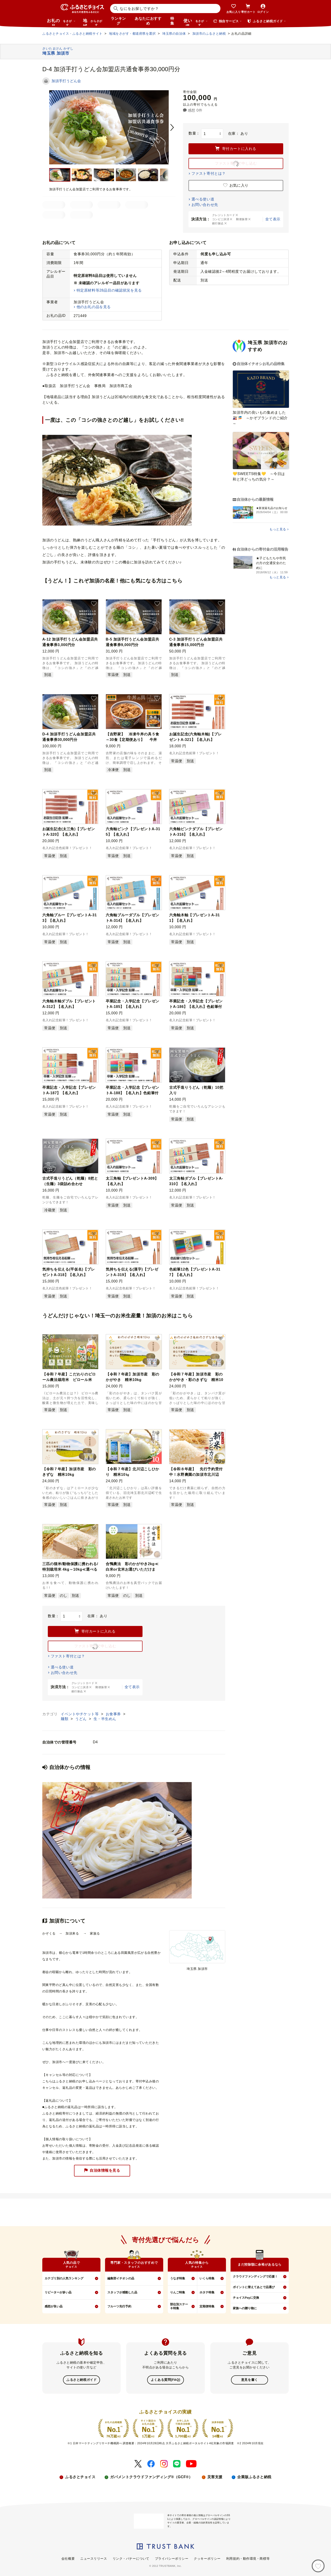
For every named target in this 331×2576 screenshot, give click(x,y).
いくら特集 (207, 2278)
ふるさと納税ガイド (81, 2380)
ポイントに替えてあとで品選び (254, 2287)
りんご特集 (177, 2292)
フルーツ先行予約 (119, 2306)
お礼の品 (61, 22)
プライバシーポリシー (171, 2558)
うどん (81, 1719)
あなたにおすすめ (148, 21)
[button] (93, 603)
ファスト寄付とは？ (208, 173)
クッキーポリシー (207, 2558)
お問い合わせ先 (204, 205)
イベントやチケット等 (80, 1714)
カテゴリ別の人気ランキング (64, 2278)
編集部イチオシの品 (120, 2278)
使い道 (195, 22)
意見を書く (249, 2380)
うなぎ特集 (177, 2278)
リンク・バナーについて (131, 2558)
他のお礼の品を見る (94, 307)
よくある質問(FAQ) (165, 2380)
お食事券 (114, 1714)
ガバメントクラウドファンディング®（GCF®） (151, 2476)
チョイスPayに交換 (246, 2297)
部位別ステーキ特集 (179, 2306)
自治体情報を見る (102, 2170)
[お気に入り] (318, 2565)
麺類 (65, 1719)
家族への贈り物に (245, 2308)
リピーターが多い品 (58, 2292)
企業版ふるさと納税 (254, 2476)
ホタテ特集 (207, 2292)
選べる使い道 (202, 199)
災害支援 (215, 2476)
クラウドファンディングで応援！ (255, 2276)
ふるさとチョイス (80, 2476)
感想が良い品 (54, 2306)
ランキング (118, 21)
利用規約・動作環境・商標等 (248, 2558)
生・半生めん (105, 1719)
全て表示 (272, 219)
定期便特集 (207, 2306)
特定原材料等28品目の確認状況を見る (109, 290)
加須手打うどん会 (66, 81)
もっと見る (277, 529)
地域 (93, 22)
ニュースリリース (93, 2558)
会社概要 (68, 2558)
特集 (172, 21)
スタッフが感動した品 (122, 2292)
